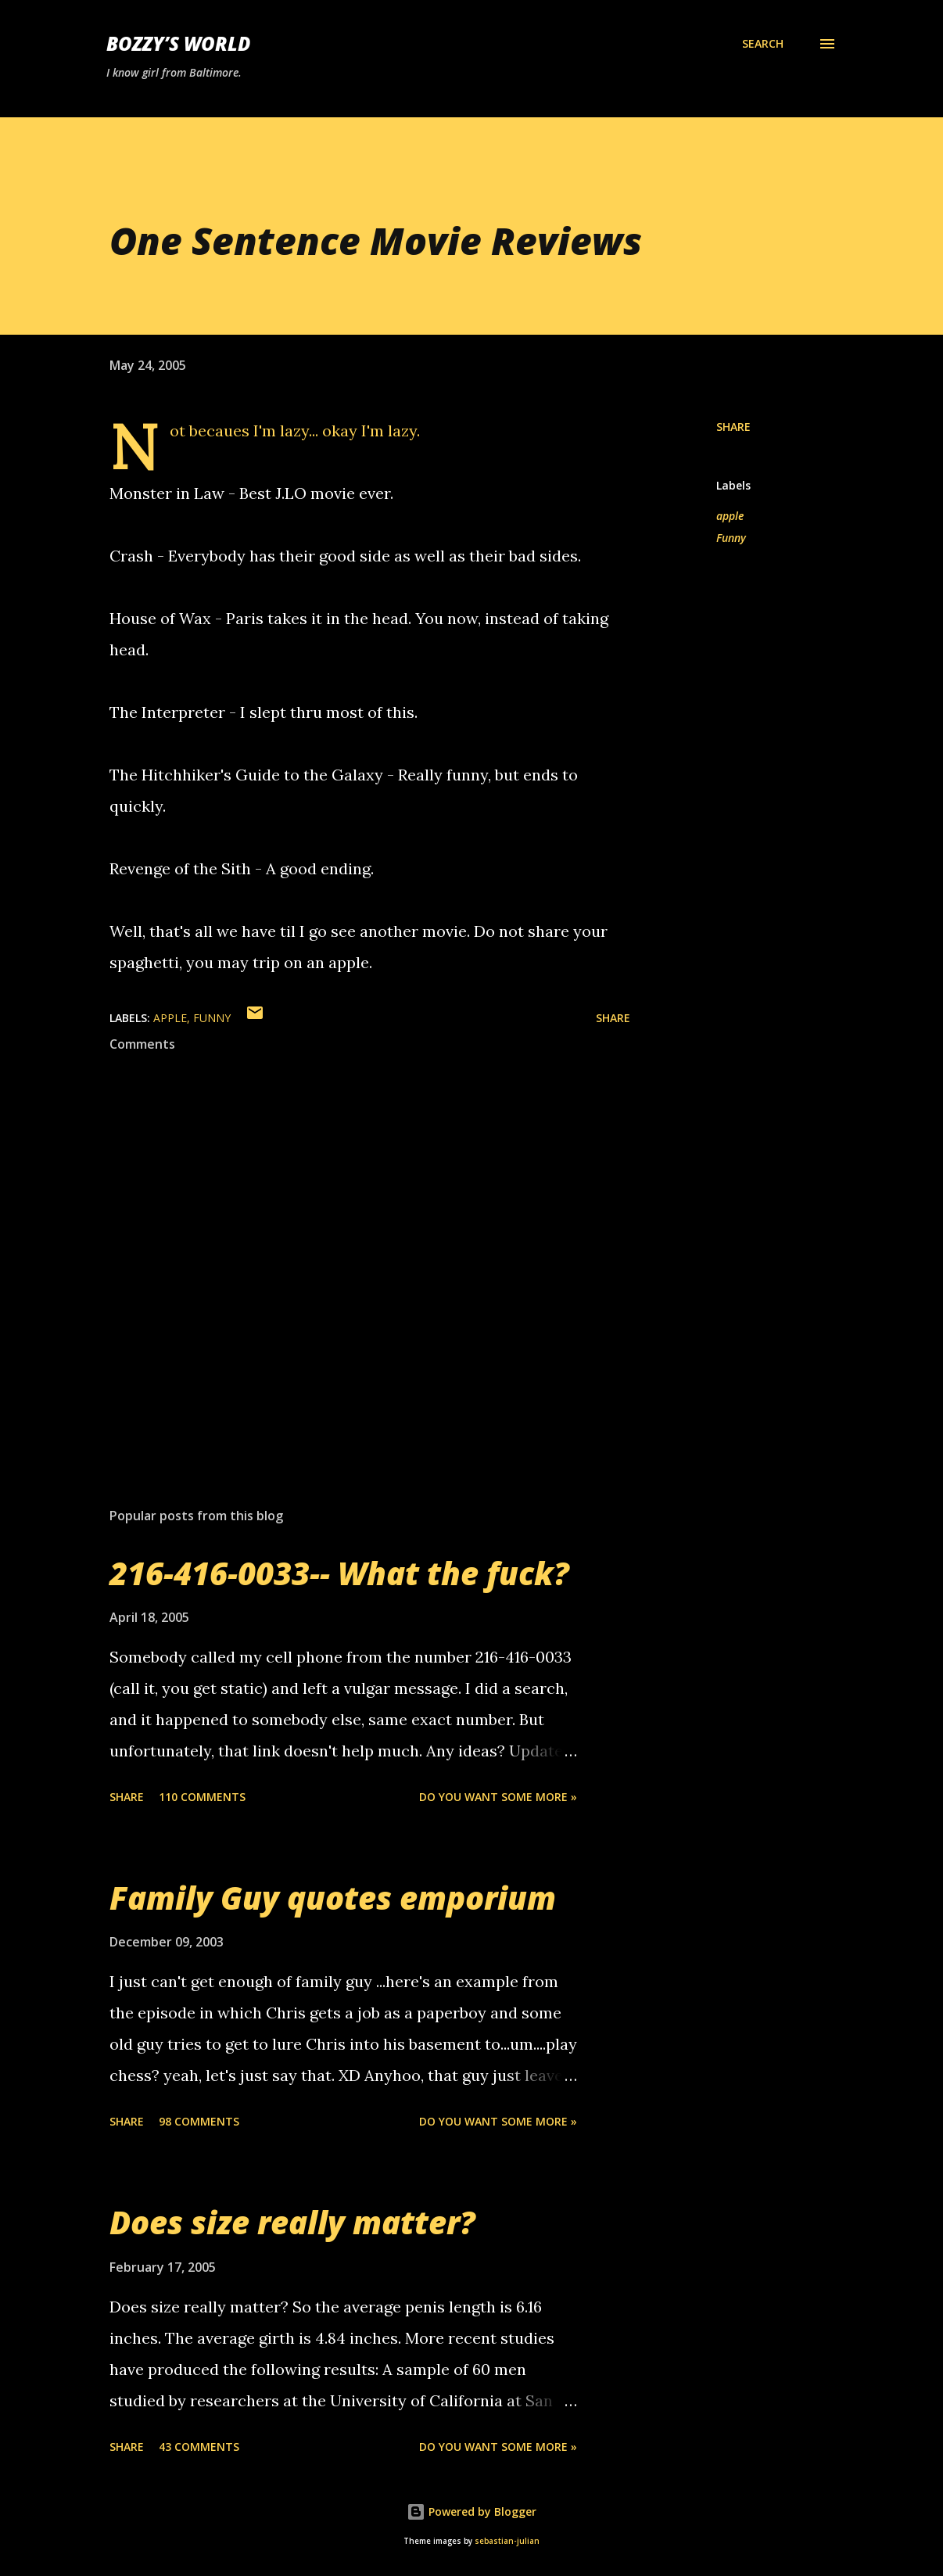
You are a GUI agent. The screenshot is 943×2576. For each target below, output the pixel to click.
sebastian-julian (507, 2541)
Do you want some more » (498, 1796)
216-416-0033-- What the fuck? (339, 1573)
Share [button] (733, 426)
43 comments (199, 2446)
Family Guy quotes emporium (332, 1897)
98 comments (199, 2121)
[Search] (762, 43)
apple (730, 515)
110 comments (202, 1796)
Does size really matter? (292, 2222)
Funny (731, 537)
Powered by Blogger (471, 2511)
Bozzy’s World (178, 43)
